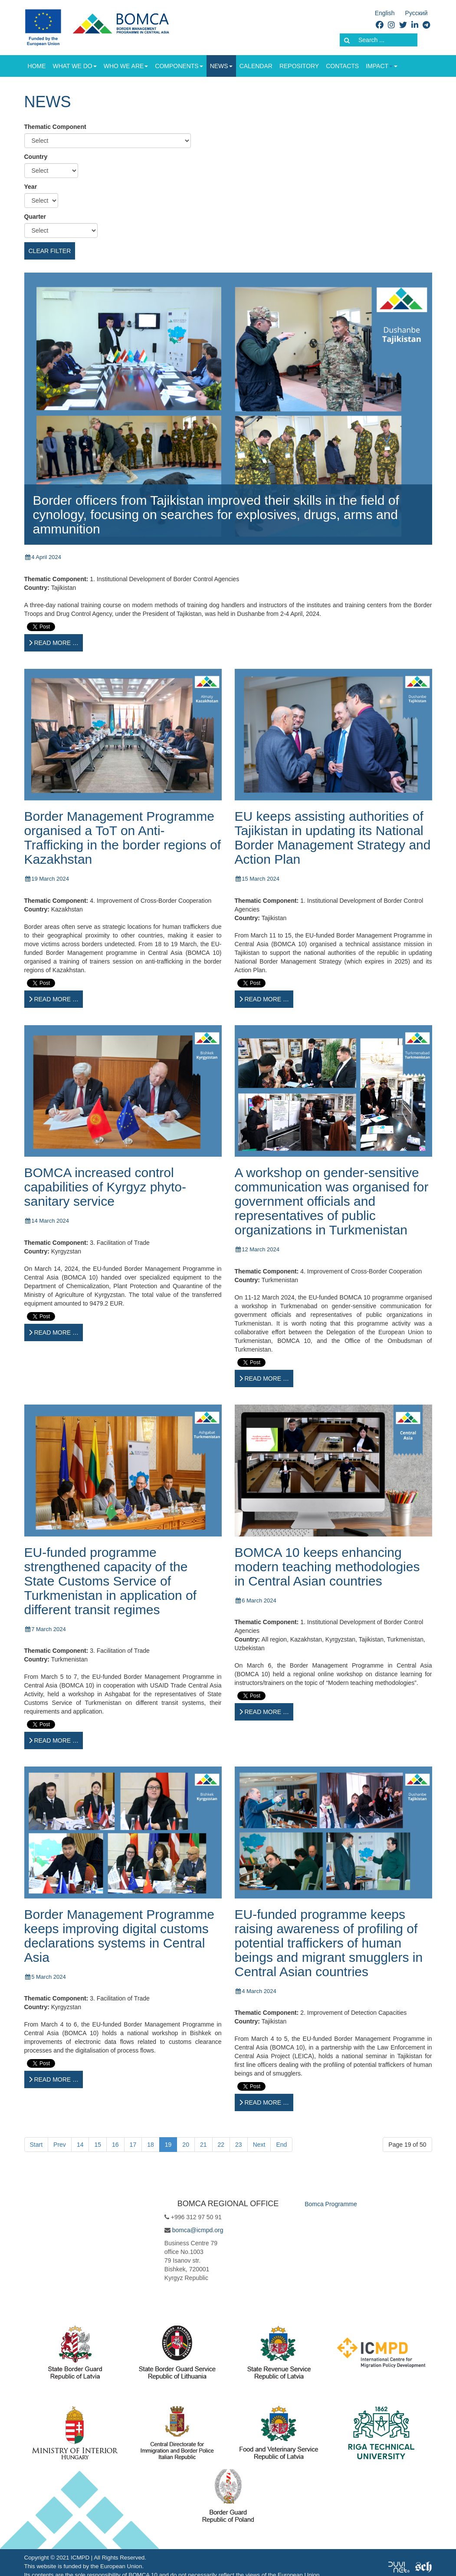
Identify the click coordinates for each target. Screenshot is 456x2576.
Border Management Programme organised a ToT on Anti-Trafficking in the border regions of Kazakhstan (122, 837)
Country (36, 156)
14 (80, 2144)
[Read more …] (53, 642)
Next (259, 2144)
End (281, 2144)
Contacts (342, 66)
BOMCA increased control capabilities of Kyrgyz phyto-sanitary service (105, 1186)
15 (97, 2144)
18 (150, 2144)
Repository (299, 66)
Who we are (126, 66)
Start (36, 2144)
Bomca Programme (331, 2204)
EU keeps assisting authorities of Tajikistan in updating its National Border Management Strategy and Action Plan (333, 837)
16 (115, 2144)
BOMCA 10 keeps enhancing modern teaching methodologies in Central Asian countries (327, 1566)
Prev (59, 2144)
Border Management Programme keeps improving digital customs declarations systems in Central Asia (119, 1935)
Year (30, 186)
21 (203, 2144)
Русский (416, 13)
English (385, 13)
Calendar (255, 66)
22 (221, 2144)
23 (238, 2144)
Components (179, 66)
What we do (75, 66)
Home (37, 66)
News (221, 66)
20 (185, 2144)
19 (168, 2144)
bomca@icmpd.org (197, 2230)
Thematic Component (55, 126)
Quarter (35, 216)
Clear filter (50, 250)
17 (133, 2144)
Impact (379, 66)
